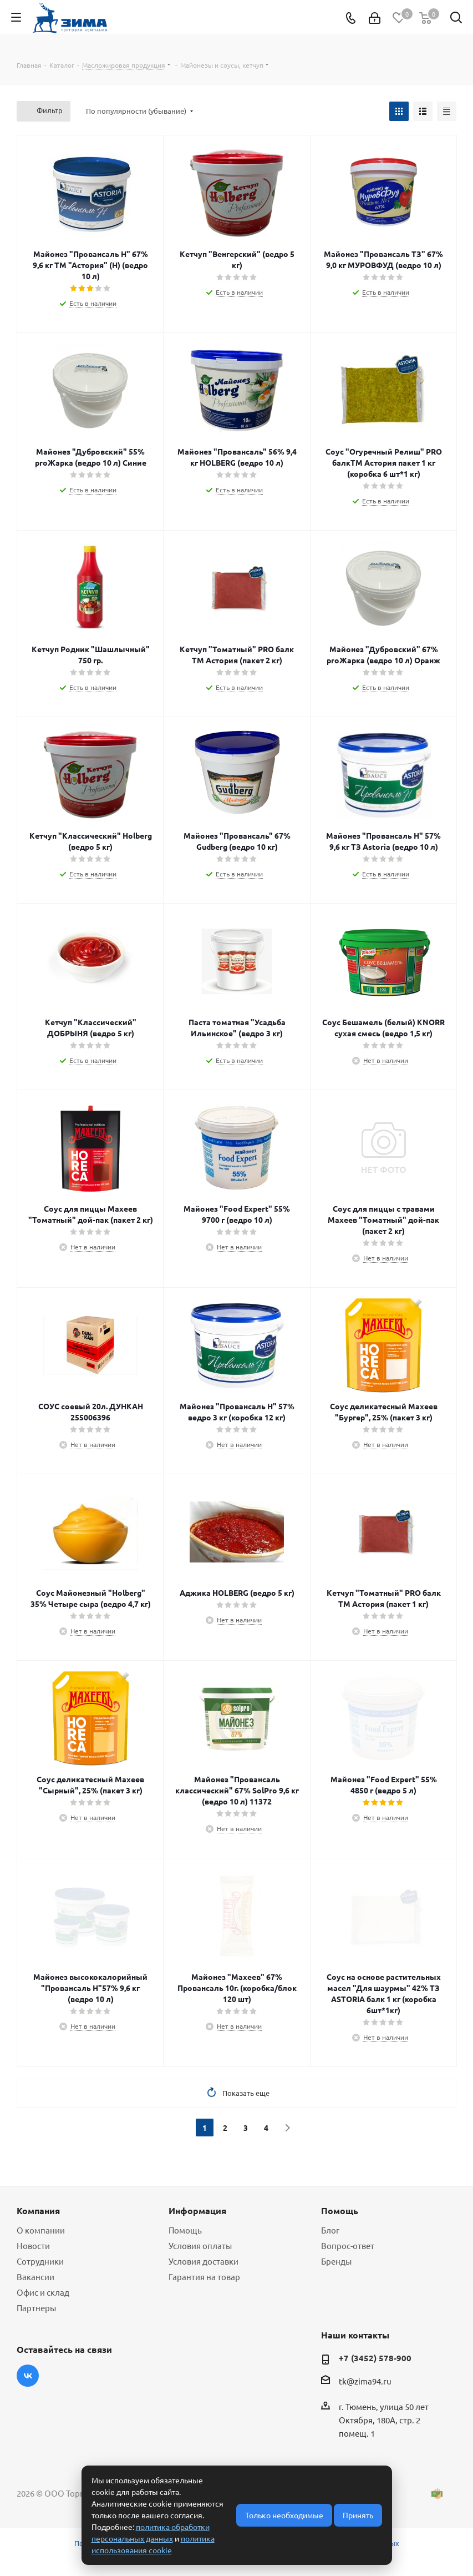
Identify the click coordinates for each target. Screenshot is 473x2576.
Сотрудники (40, 2261)
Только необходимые (284, 2515)
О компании (41, 2230)
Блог (330, 2230)
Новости (33, 2245)
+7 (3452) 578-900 (375, 2357)
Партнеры (36, 2307)
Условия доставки (203, 2261)
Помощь (185, 2230)
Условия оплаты (200, 2245)
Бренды (336, 2261)
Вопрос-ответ (347, 2245)
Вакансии (35, 2276)
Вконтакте (28, 2376)
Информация (197, 2210)
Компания (38, 2210)
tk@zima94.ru (365, 2381)
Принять (358, 2515)
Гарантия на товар (204, 2276)
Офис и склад (43, 2292)
